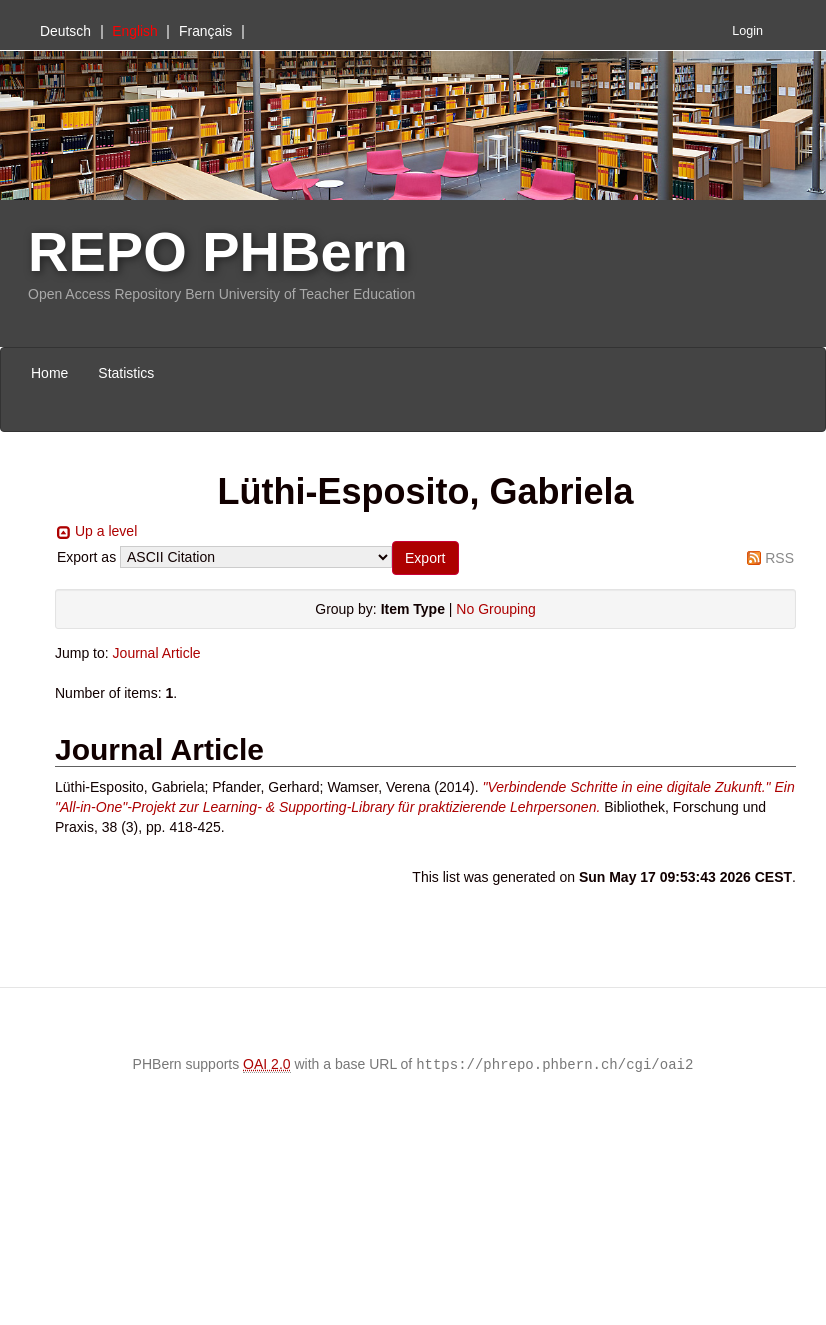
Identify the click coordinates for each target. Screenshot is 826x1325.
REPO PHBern (218, 251)
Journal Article (157, 653)
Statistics (126, 373)
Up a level (106, 531)
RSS (779, 558)
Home (49, 373)
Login (747, 31)
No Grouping (495, 609)
